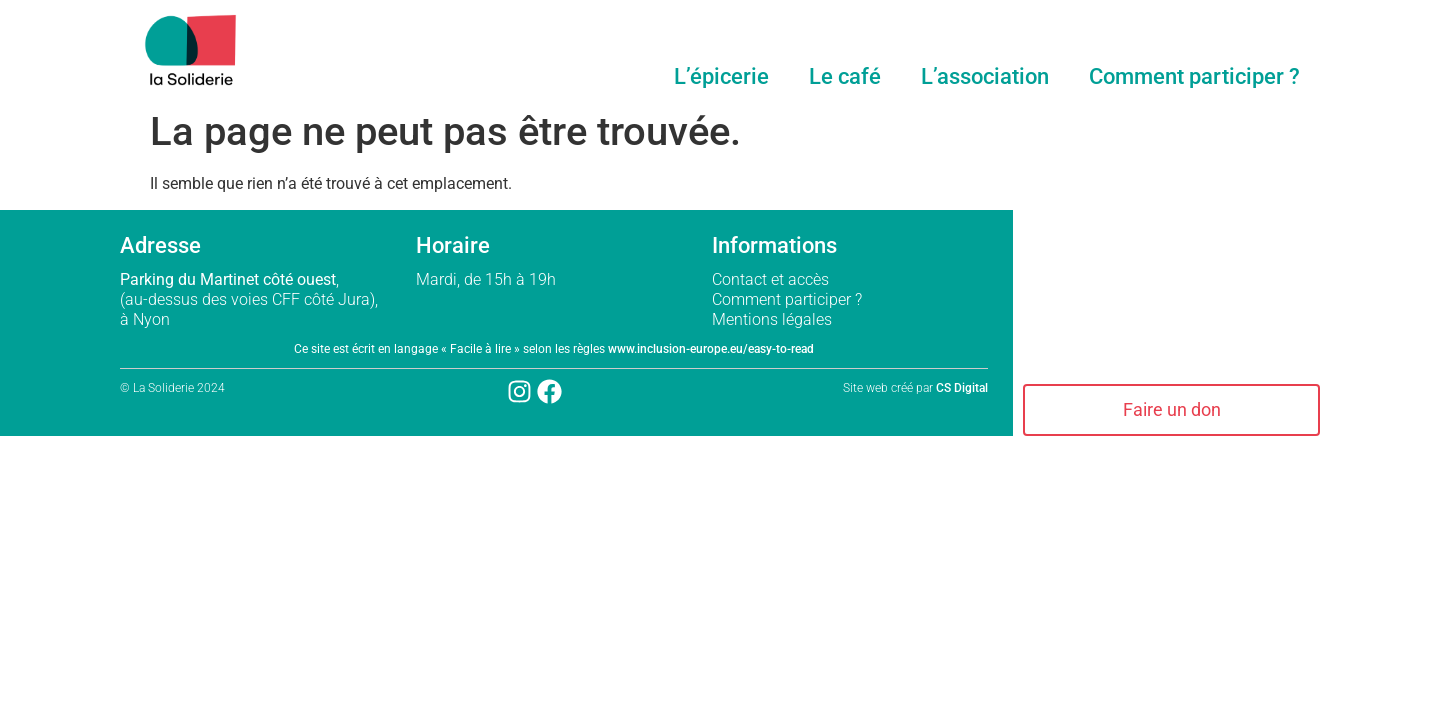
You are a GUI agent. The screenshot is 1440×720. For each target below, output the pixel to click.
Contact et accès (770, 279)
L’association (985, 76)
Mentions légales (774, 319)
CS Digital (962, 388)
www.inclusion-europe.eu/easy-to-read (711, 349)
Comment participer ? (1194, 76)
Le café (845, 76)
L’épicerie (721, 76)
